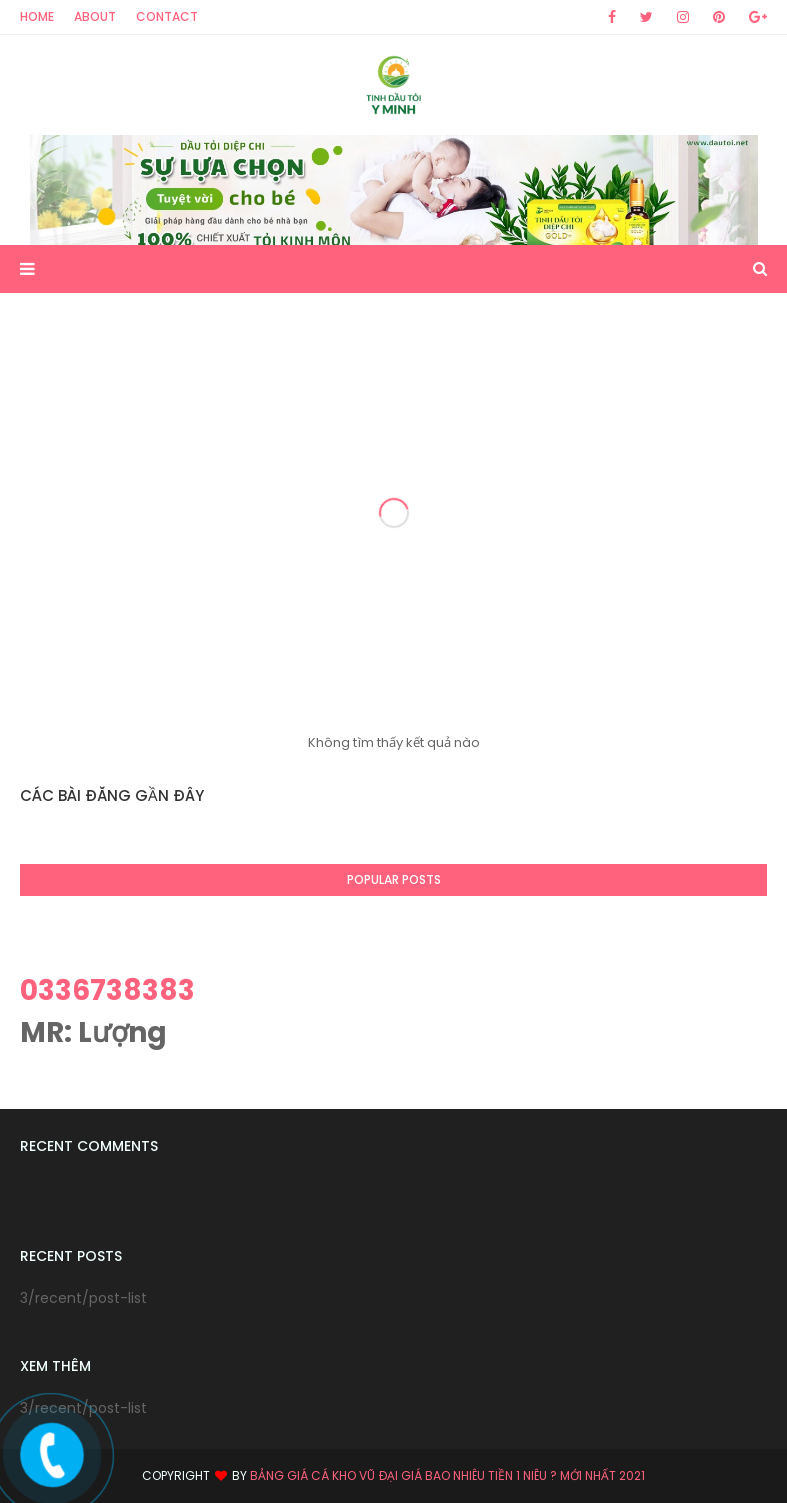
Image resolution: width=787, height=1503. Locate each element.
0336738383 (107, 990)
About (95, 16)
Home (37, 16)
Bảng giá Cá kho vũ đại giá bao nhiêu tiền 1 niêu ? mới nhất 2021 (447, 1475)
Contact (167, 16)
